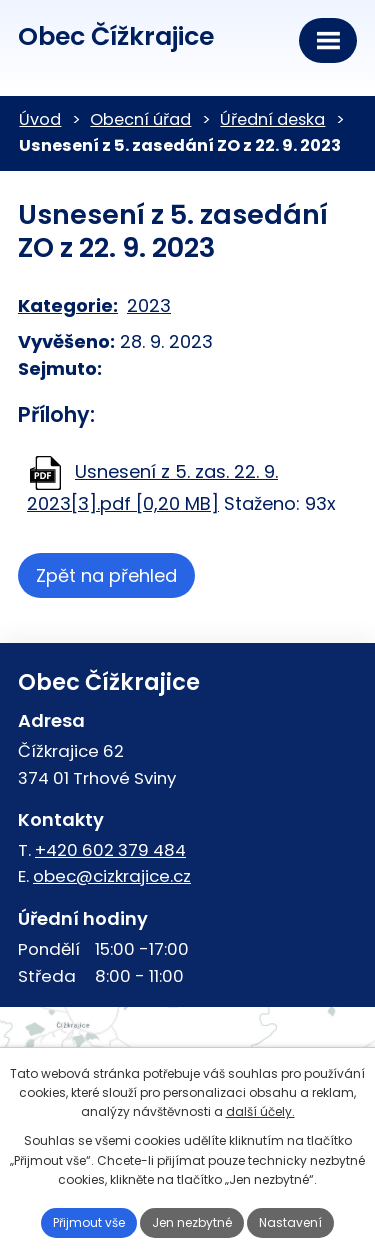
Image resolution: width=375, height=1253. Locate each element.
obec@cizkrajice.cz (112, 876)
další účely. (260, 1111)
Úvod (40, 119)
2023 (149, 305)
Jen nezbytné (192, 1222)
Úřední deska (272, 119)
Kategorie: (68, 305)
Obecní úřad (140, 119)
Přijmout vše (89, 1222)
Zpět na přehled (106, 575)
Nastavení (290, 1222)
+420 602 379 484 (110, 850)
